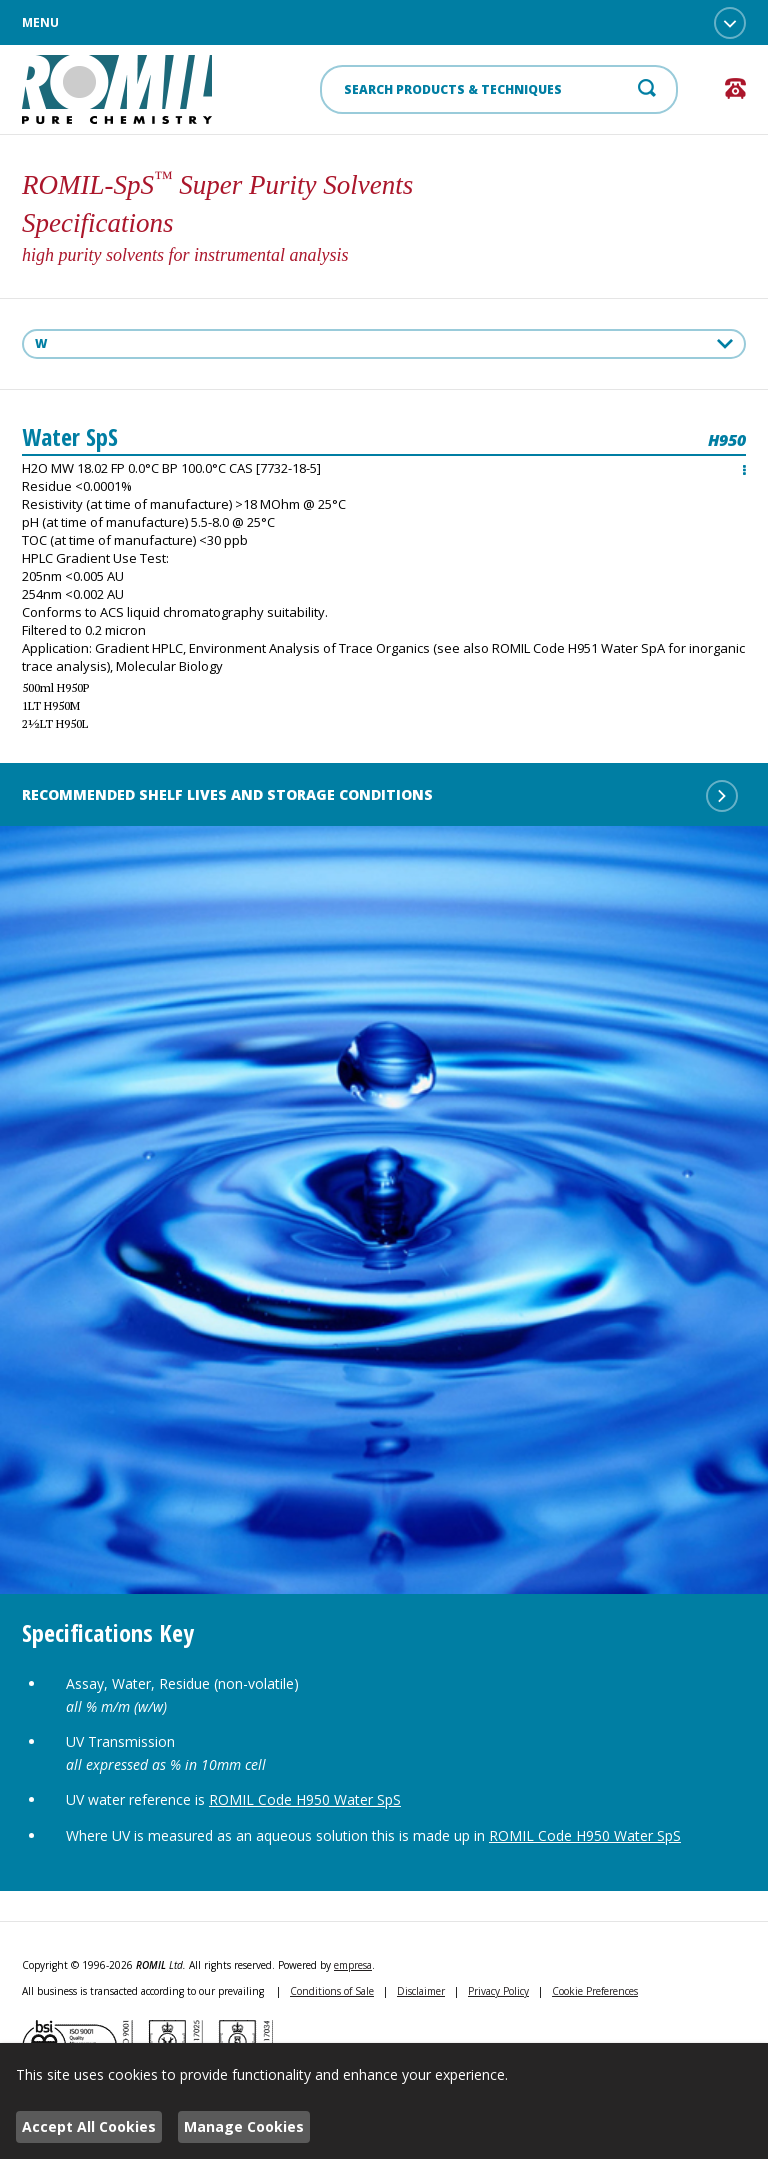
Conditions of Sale (332, 1991)
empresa (353, 1965)
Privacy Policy (498, 1991)
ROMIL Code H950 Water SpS (305, 1799)
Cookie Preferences (595, 1991)
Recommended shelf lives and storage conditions (380, 796)
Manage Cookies (244, 2126)
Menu (384, 23)
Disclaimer (421, 1991)
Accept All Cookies (89, 2126)
